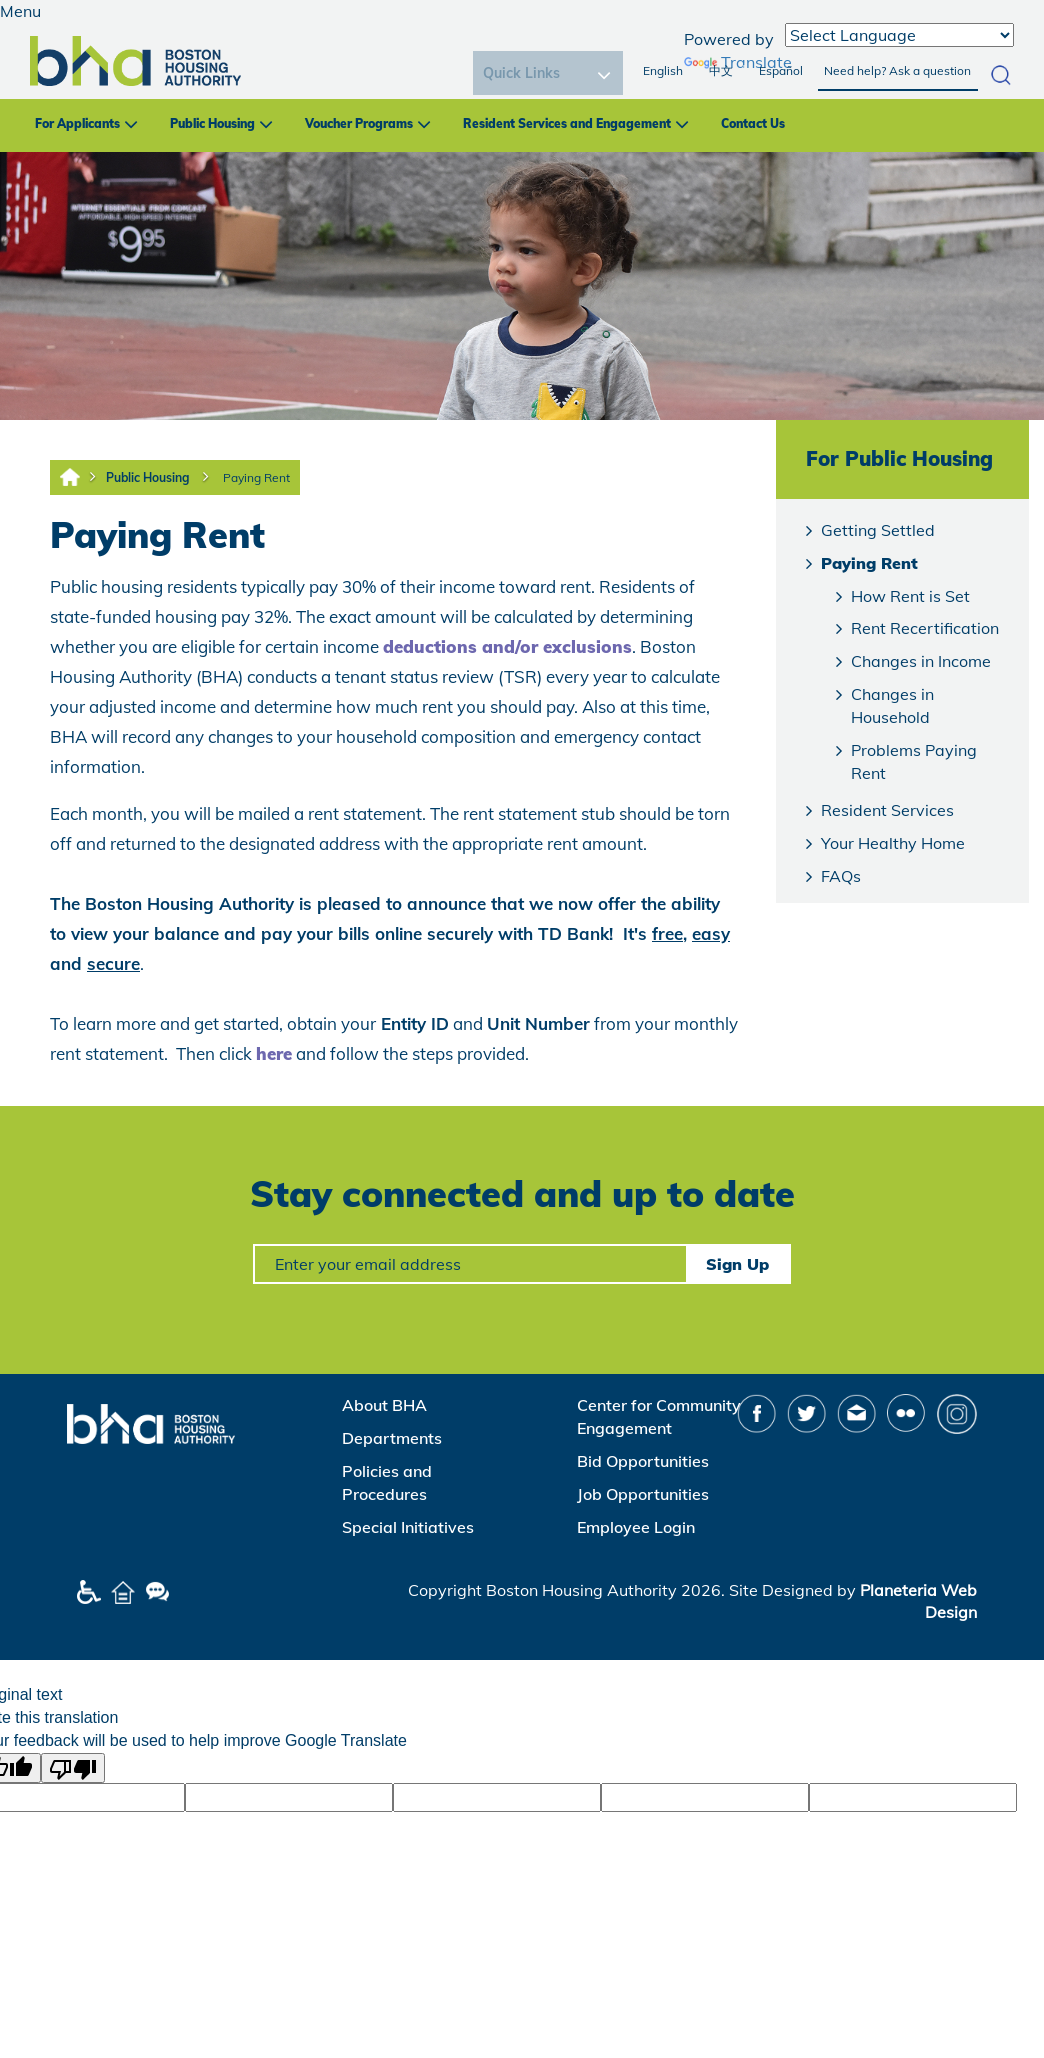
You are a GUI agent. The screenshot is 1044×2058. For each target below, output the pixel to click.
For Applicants (77, 123)
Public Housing (212, 123)
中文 (721, 70)
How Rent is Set (910, 596)
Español (781, 70)
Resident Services (887, 810)
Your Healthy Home (893, 843)
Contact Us (753, 123)
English (663, 70)
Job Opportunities (643, 1494)
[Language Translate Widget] (899, 35)
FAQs (841, 876)
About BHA (384, 1405)
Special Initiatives (408, 1527)
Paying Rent (256, 477)
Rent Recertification (925, 628)
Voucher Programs (359, 123)
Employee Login (636, 1527)
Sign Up (737, 1264)
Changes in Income (921, 661)
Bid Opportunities (643, 1461)
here (274, 1053)
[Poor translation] (73, 1768)
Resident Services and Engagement (567, 123)
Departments (392, 1438)
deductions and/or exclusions (507, 646)
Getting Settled (878, 530)
